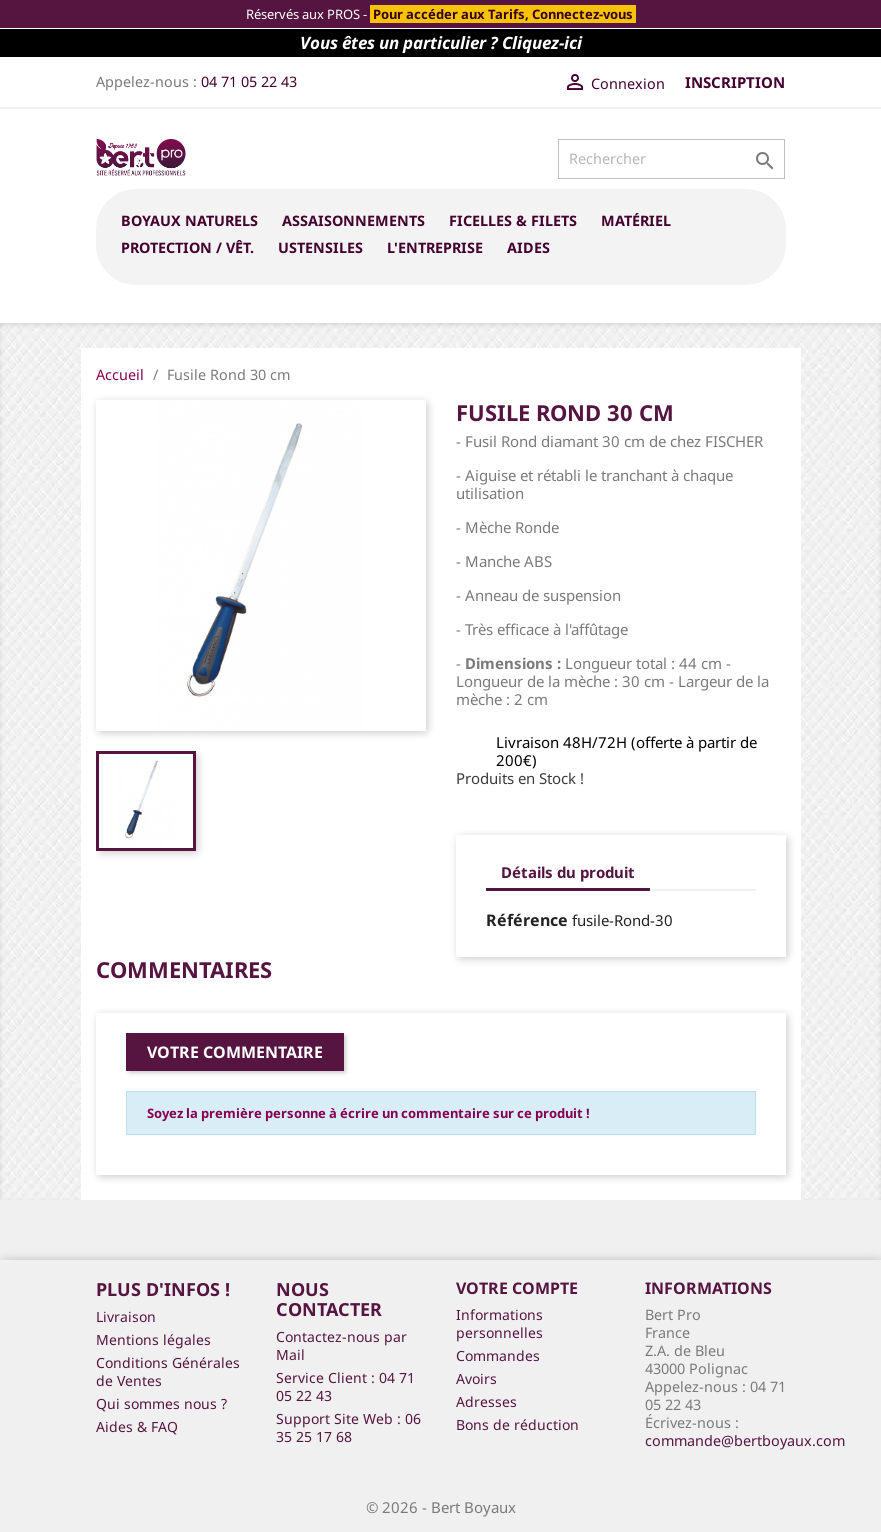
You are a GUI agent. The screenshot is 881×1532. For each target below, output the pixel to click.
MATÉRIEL (636, 220)
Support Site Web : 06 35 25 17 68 (348, 1427)
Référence (527, 920)
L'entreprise (435, 247)
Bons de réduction (517, 1424)
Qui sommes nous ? (161, 1403)
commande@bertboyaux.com (745, 1440)
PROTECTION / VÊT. (187, 247)
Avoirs (476, 1378)
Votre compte (517, 1288)
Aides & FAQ (137, 1426)
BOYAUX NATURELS (189, 220)
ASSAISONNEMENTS (353, 220)
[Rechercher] (671, 159)
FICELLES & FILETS (513, 220)
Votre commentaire (235, 1052)
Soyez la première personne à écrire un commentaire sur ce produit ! (368, 1113)
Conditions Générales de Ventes (168, 1371)
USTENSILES (320, 247)
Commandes (498, 1355)
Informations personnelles (499, 1323)
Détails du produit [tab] (568, 872)
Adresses (486, 1401)
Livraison (126, 1316)
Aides (528, 247)
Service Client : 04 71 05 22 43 (345, 1386)
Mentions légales (153, 1339)
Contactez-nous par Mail (341, 1345)
